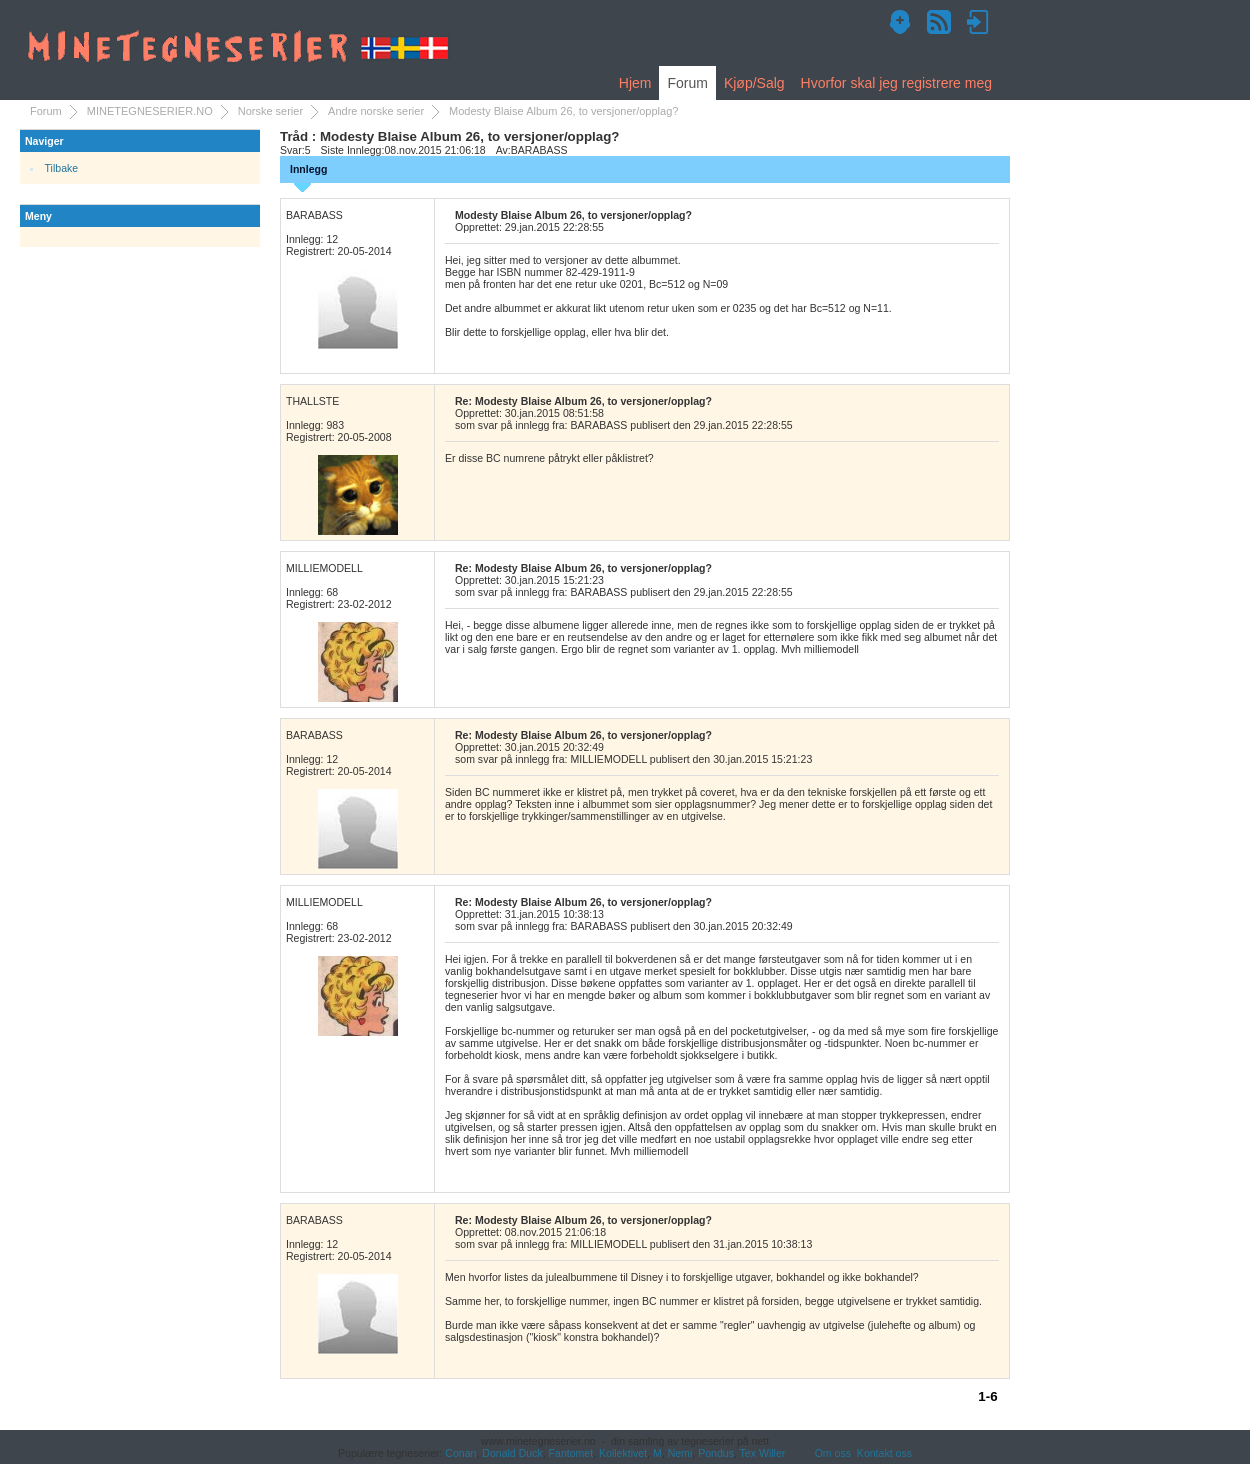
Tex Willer (763, 1453)
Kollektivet (623, 1453)
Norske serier (270, 111)
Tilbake (62, 168)
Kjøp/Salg (754, 83)
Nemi (680, 1453)
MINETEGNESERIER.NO (150, 111)
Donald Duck (512, 1453)
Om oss (833, 1453)
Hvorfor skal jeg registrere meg (896, 83)
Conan (460, 1453)
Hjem (635, 83)
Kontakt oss (884, 1453)
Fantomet (571, 1453)
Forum (687, 83)
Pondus (716, 1453)
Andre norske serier (376, 111)
